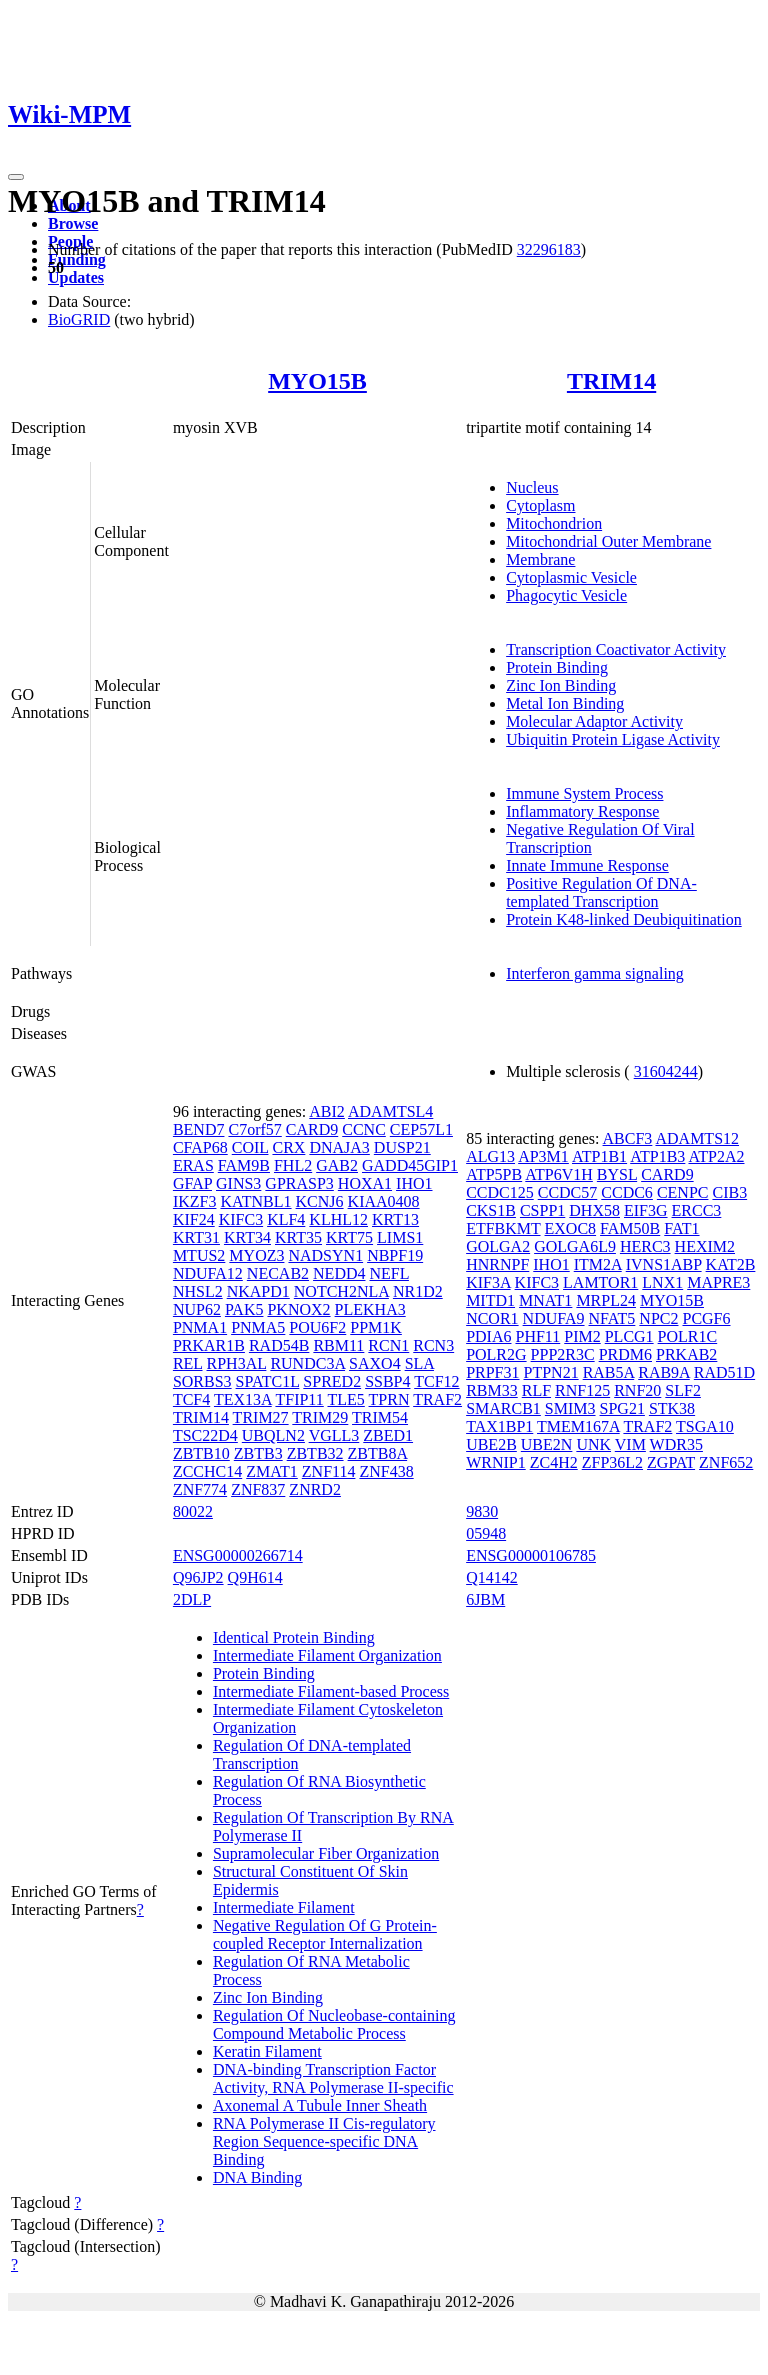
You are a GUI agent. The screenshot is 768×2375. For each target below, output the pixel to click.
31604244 (666, 1071)
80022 (193, 1511)
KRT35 (298, 1237)
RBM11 (338, 1345)
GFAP (192, 1183)
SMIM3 (570, 1408)
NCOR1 (492, 1318)
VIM (630, 1444)
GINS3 (238, 1183)
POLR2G (496, 1354)
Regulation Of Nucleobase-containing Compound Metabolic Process (334, 2024)
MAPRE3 (718, 1282)
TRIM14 (611, 381)
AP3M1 (543, 1156)
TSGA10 (705, 1426)
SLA (419, 1363)
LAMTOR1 (600, 1282)
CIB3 (729, 1192)
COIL (250, 1147)
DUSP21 (402, 1147)
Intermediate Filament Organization (327, 1655)
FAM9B (244, 1165)
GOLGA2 (498, 1246)
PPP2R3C (563, 1354)
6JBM (485, 1599)
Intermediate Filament (284, 1907)
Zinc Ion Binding (561, 685)
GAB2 (337, 1165)
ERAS (193, 1165)
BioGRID (79, 319)
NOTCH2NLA (341, 1291)
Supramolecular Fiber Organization (326, 1853)
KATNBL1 (255, 1201)
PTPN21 (551, 1372)
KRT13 (395, 1219)
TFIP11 (299, 1399)
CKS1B (491, 1210)
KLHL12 (338, 1219)
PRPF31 (492, 1372)
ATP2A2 (716, 1156)
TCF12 (436, 1381)
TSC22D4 (205, 1435)
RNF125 (582, 1390)
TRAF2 (437, 1399)
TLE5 (345, 1399)
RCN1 (388, 1345)
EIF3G (646, 1210)
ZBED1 (388, 1435)
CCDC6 (627, 1192)
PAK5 (244, 1309)
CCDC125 (500, 1192)
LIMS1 (400, 1237)
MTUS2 (199, 1255)
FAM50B (630, 1228)
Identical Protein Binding (294, 1637)
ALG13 (490, 1156)
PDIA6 (488, 1336)
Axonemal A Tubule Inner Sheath (320, 2105)
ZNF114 (329, 1471)
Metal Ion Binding (565, 703)
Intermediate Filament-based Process (331, 1691)
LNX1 (662, 1282)
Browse (73, 223)
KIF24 (194, 1219)
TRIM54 (380, 1417)
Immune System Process (584, 793)
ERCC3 (697, 1210)
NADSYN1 (325, 1255)
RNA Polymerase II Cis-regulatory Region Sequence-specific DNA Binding (324, 2141)
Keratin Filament (267, 2051)
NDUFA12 (208, 1273)
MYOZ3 (256, 1255)
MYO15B (317, 381)
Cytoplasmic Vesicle (571, 577)
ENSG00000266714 (238, 1555)
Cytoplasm (540, 505)
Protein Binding (557, 667)
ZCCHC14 (207, 1471)
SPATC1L (268, 1381)
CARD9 (312, 1129)
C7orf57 (254, 1129)
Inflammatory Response (582, 811)
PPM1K (376, 1327)
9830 (482, 1511)
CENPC (683, 1192)
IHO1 (414, 1183)
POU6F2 (317, 1327)
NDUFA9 (554, 1318)
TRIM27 (261, 1417)
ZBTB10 (201, 1453)
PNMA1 (200, 1327)
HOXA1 (365, 1183)
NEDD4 (339, 1273)
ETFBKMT (503, 1228)
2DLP (192, 1599)
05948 (486, 1533)
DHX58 (594, 1210)
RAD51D (724, 1372)
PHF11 (537, 1336)
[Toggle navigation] (16, 177)
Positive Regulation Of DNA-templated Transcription (601, 892)
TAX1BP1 (499, 1426)
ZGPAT (671, 1462)
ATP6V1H (559, 1174)
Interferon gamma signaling (595, 973)
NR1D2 (418, 1291)
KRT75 (349, 1237)
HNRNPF (497, 1264)
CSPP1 (542, 1210)
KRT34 (247, 1237)
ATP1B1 (599, 1156)
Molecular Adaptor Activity (594, 721)
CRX (288, 1147)
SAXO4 (375, 1363)
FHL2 (293, 1165)
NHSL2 (198, 1291)
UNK (593, 1444)
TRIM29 (320, 1417)
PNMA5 (258, 1327)
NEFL (389, 1273)
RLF (536, 1390)
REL (188, 1363)
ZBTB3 (258, 1453)
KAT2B (731, 1264)
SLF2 (683, 1390)
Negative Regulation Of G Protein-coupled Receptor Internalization (325, 1934)
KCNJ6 (320, 1201)
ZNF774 (200, 1489)
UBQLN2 (273, 1435)
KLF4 (286, 1219)
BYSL (617, 1174)
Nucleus (532, 487)
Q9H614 (255, 1577)
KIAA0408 (384, 1201)
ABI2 (327, 1111)
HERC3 (645, 1246)
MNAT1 (545, 1300)
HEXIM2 (705, 1246)
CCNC (364, 1129)
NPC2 (658, 1318)
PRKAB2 (686, 1354)
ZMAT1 (272, 1471)
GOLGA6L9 (575, 1246)
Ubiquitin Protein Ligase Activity (613, 739)
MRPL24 (606, 1300)
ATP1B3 (657, 1156)
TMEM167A (578, 1426)
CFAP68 (200, 1147)
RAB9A (664, 1372)
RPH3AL (237, 1363)
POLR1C (688, 1336)
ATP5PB (494, 1174)
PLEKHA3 (370, 1309)
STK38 (672, 1408)
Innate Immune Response (587, 865)
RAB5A (609, 1372)
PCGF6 (706, 1318)
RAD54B (279, 1345)
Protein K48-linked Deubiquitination (624, 919)
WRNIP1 (496, 1462)
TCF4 (191, 1399)
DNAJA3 (339, 1147)
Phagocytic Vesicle (566, 595)
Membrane (540, 559)
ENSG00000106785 (531, 1555)
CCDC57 (568, 1192)
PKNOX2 (298, 1309)
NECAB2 (278, 1273)
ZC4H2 (554, 1462)
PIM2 (582, 1336)
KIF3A (488, 1282)
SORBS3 (202, 1381)
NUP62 (197, 1309)
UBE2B (491, 1444)
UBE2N (547, 1444)
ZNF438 (386, 1471)
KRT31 (196, 1237)
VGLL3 (334, 1435)
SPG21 (622, 1408)
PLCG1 (629, 1336)
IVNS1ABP (664, 1264)
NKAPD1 (258, 1291)
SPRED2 (332, 1381)
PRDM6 (625, 1354)
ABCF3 (628, 1138)
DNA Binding (257, 2177)
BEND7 (199, 1129)
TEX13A (243, 1399)
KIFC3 (241, 1219)
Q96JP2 (198, 1577)
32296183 (549, 249)
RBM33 (492, 1390)
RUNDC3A (307, 1363)
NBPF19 (395, 1255)
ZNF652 (726, 1462)
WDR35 (676, 1444)
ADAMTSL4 (390, 1111)
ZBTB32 (315, 1453)
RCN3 (433, 1345)
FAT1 (681, 1228)
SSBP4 (387, 1381)
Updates (76, 277)
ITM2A (598, 1264)
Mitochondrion (554, 523)
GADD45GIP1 (410, 1165)
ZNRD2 (315, 1489)
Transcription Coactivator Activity (616, 649)
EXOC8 (571, 1228)
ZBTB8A (378, 1453)
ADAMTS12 (697, 1138)
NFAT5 (612, 1318)
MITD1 (490, 1300)
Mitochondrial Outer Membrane (608, 541)
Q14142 (492, 1577)
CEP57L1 (421, 1129)
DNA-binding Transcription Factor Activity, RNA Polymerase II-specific (333, 2078)
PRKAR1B (209, 1345)
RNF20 (637, 1390)
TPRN (389, 1399)
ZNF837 (258, 1489)
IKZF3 (195, 1201)
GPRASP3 (299, 1183)
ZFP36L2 (612, 1462)
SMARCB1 (503, 1408)
